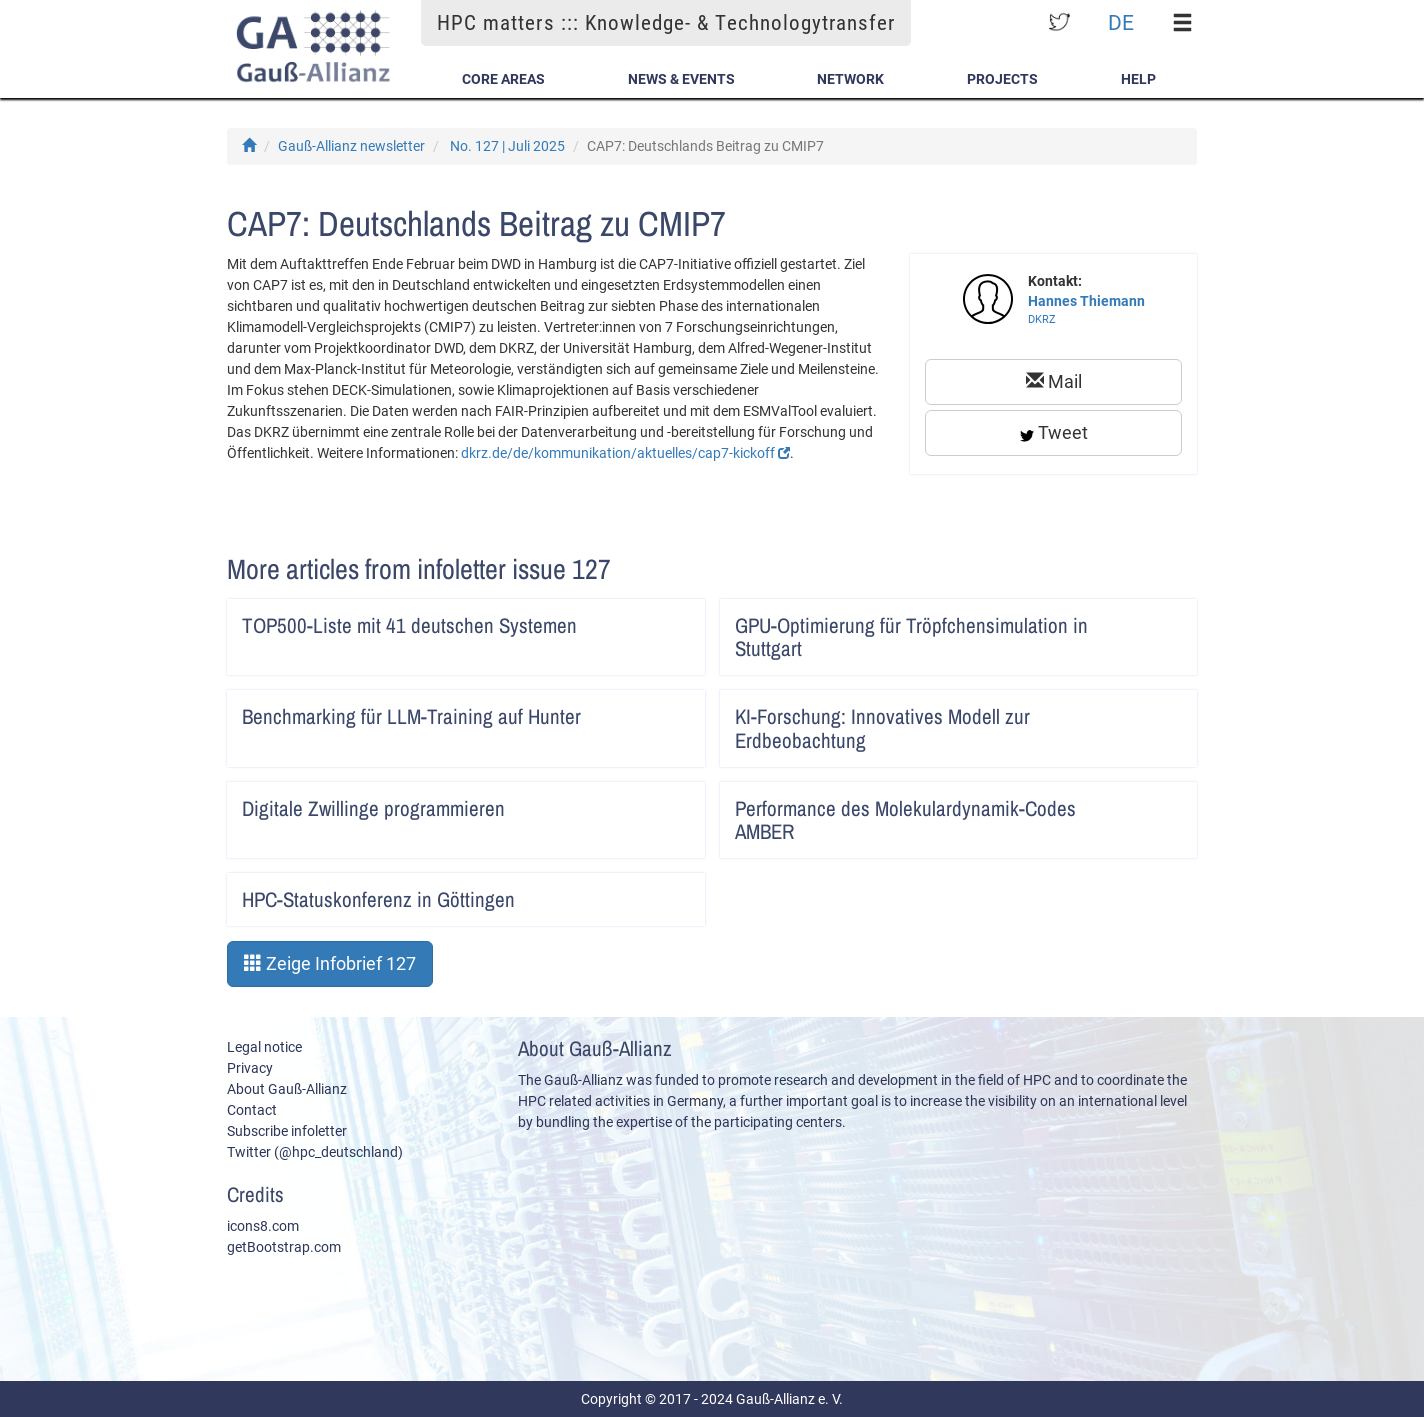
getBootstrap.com (284, 1247)
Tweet (1054, 432)
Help (1138, 79)
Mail (1054, 381)
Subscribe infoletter (287, 1131)
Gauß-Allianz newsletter (351, 146)
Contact (252, 1110)
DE (1121, 22)
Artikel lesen (676, 619)
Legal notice (264, 1047)
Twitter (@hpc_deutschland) (315, 1152)
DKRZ (1042, 319)
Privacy (250, 1068)
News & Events (681, 79)
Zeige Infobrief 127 (330, 963)
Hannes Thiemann (1086, 301)
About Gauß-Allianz (287, 1089)
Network (850, 79)
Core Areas (503, 79)
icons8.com (263, 1226)
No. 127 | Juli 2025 (507, 146)
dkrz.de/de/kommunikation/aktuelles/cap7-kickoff (625, 453)
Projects (1002, 79)
